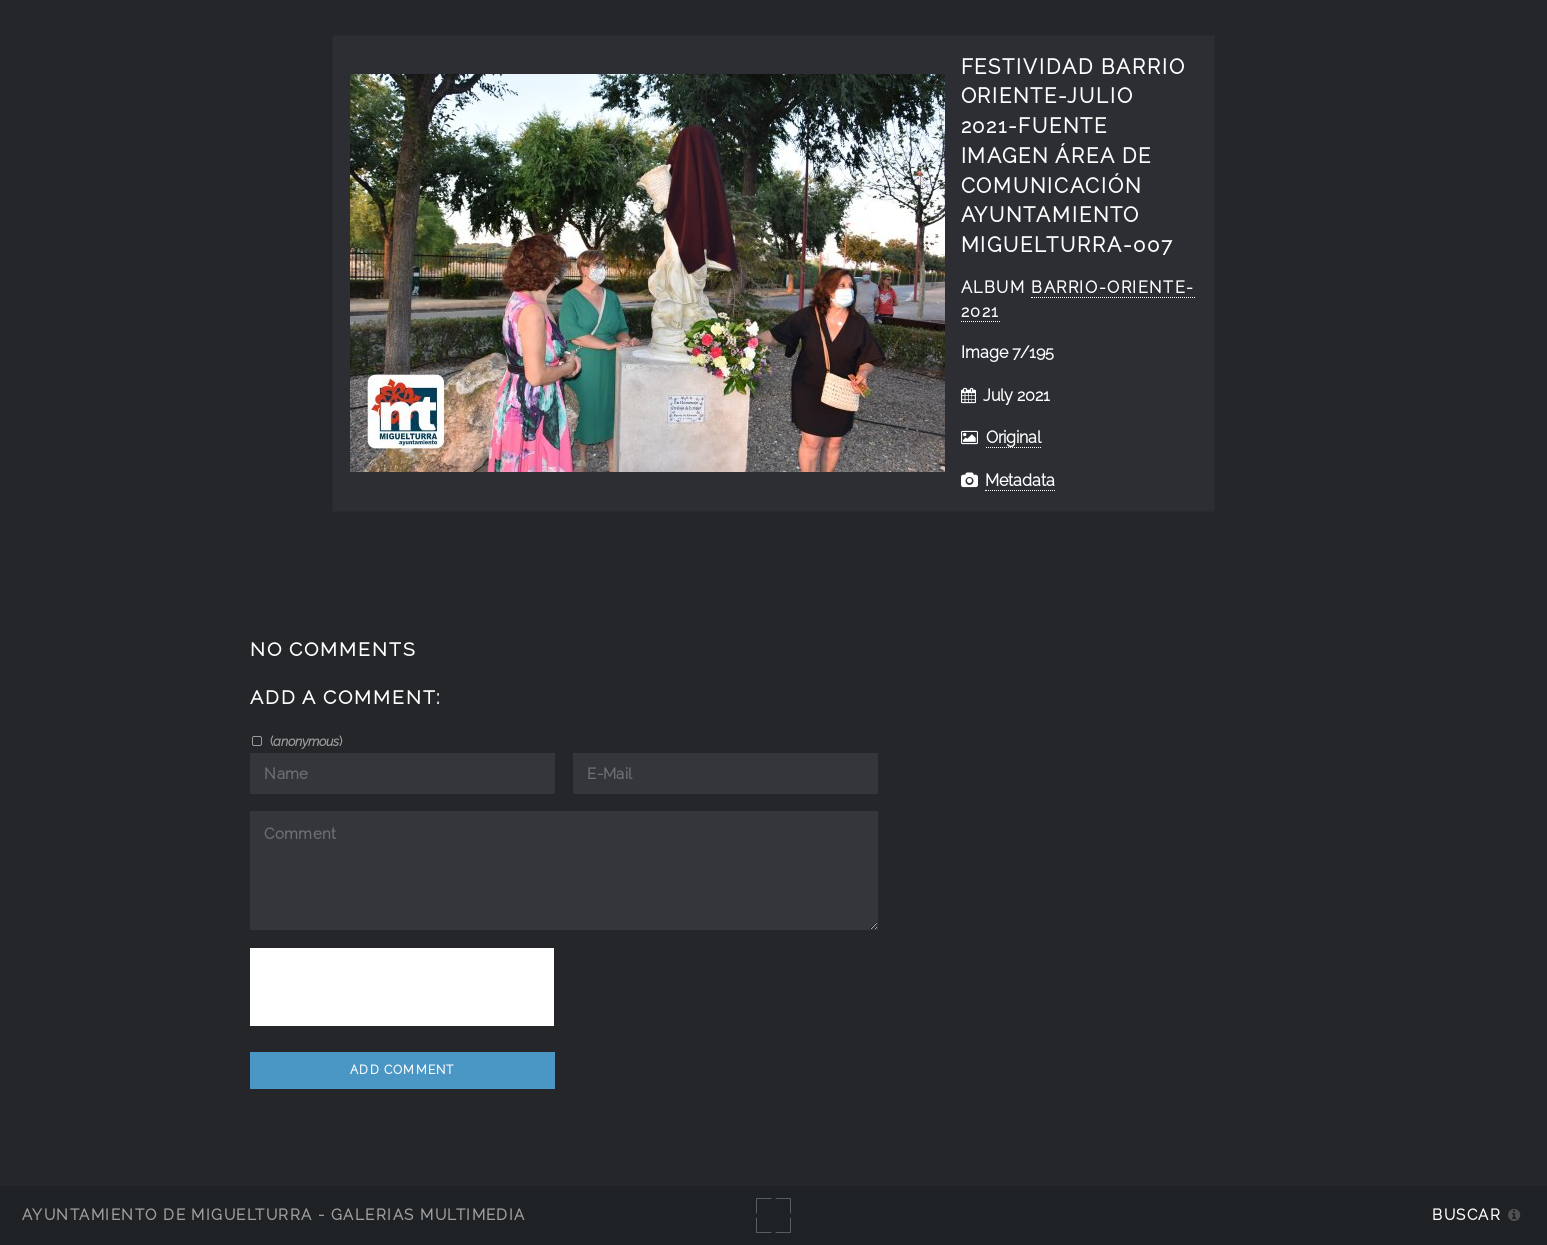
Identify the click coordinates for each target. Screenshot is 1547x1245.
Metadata (1020, 480)
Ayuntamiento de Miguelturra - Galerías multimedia (274, 1214)
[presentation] (402, 987)
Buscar (1466, 1214)
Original (1013, 437)
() (304, 741)
